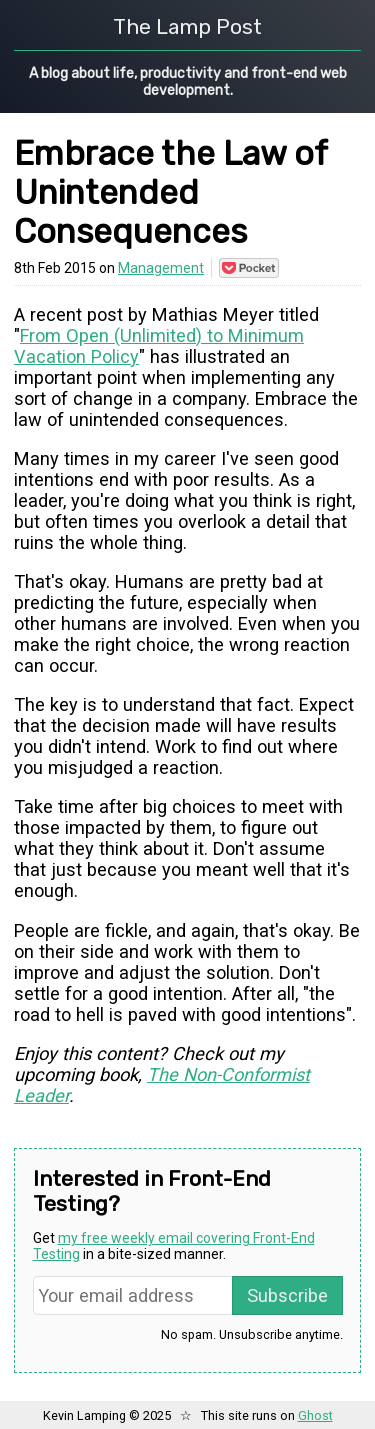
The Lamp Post (187, 26)
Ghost (315, 1415)
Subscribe (287, 1295)
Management (161, 268)
